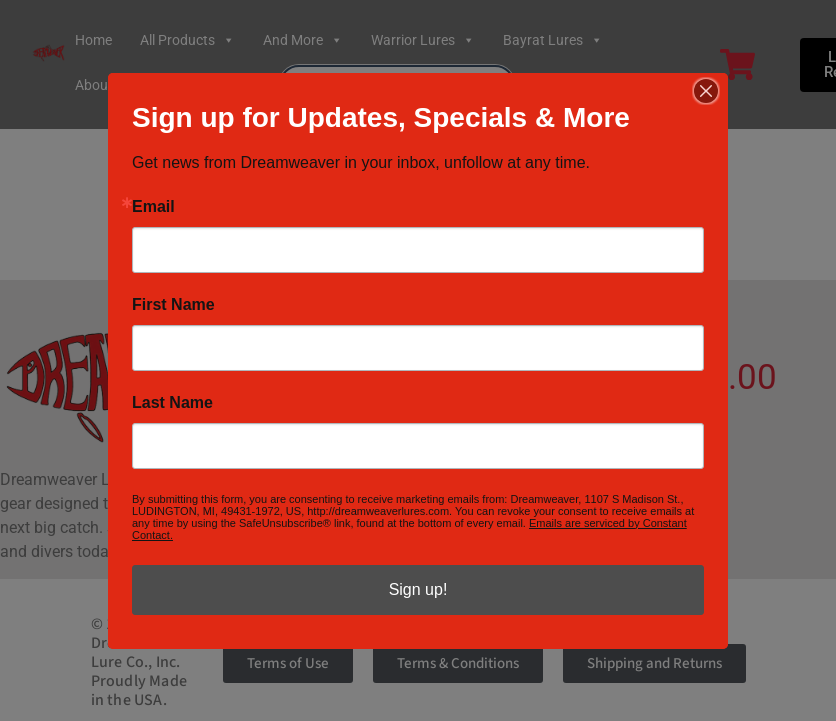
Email (153, 207)
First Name (173, 305)
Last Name (172, 403)
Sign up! (418, 589)
